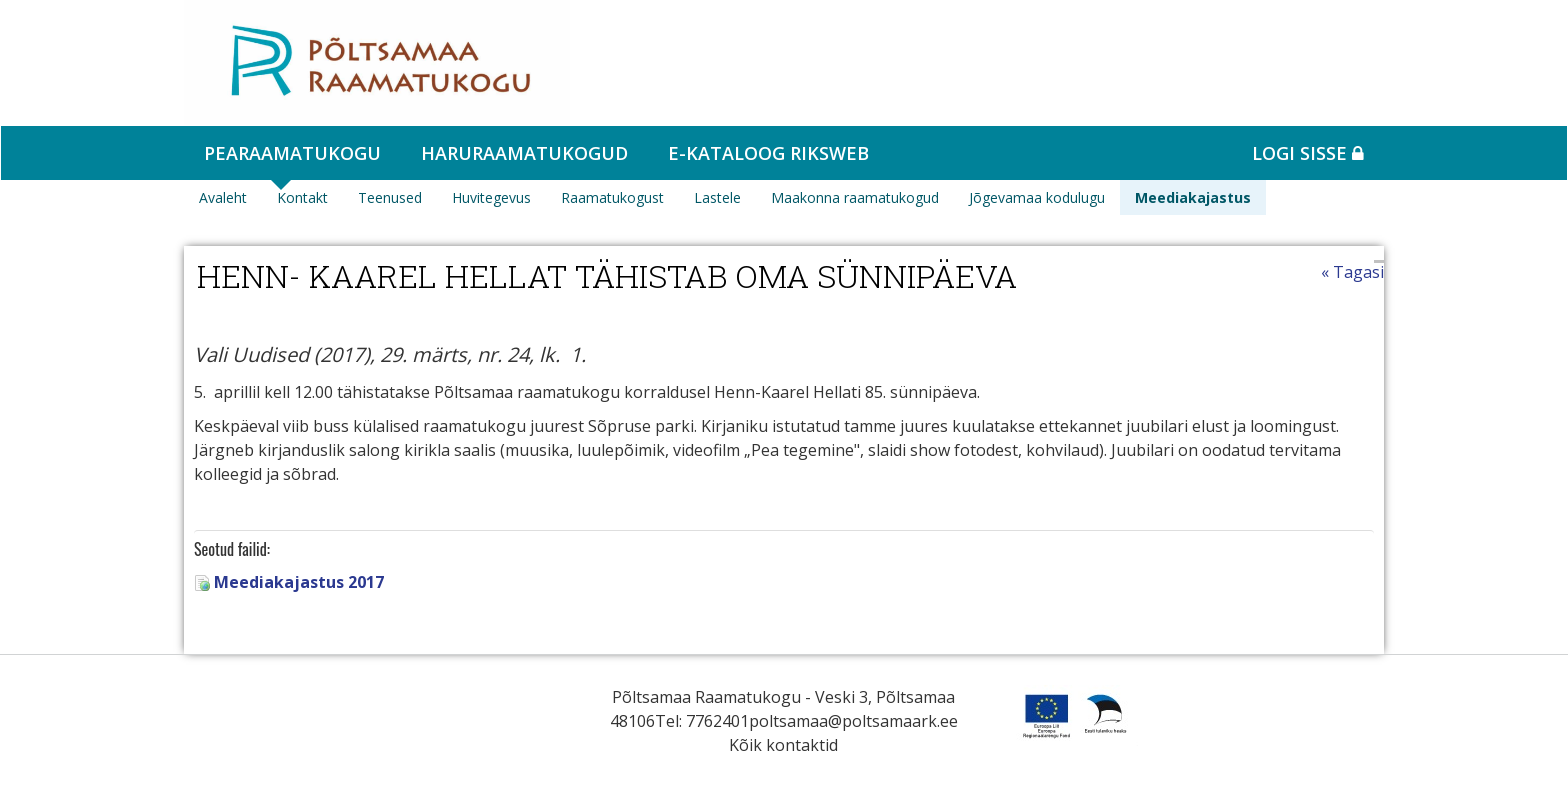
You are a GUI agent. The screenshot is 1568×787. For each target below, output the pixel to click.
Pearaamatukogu (292, 153)
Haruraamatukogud (524, 153)
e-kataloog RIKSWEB (768, 153)
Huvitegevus (491, 197)
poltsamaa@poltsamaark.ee (853, 721)
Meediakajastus (1193, 197)
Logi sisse (1308, 153)
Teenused (390, 197)
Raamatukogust (612, 197)
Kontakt (302, 197)
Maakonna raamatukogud (855, 197)
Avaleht (223, 197)
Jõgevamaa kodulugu (1037, 197)
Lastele (717, 197)
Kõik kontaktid (783, 745)
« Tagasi (1352, 272)
